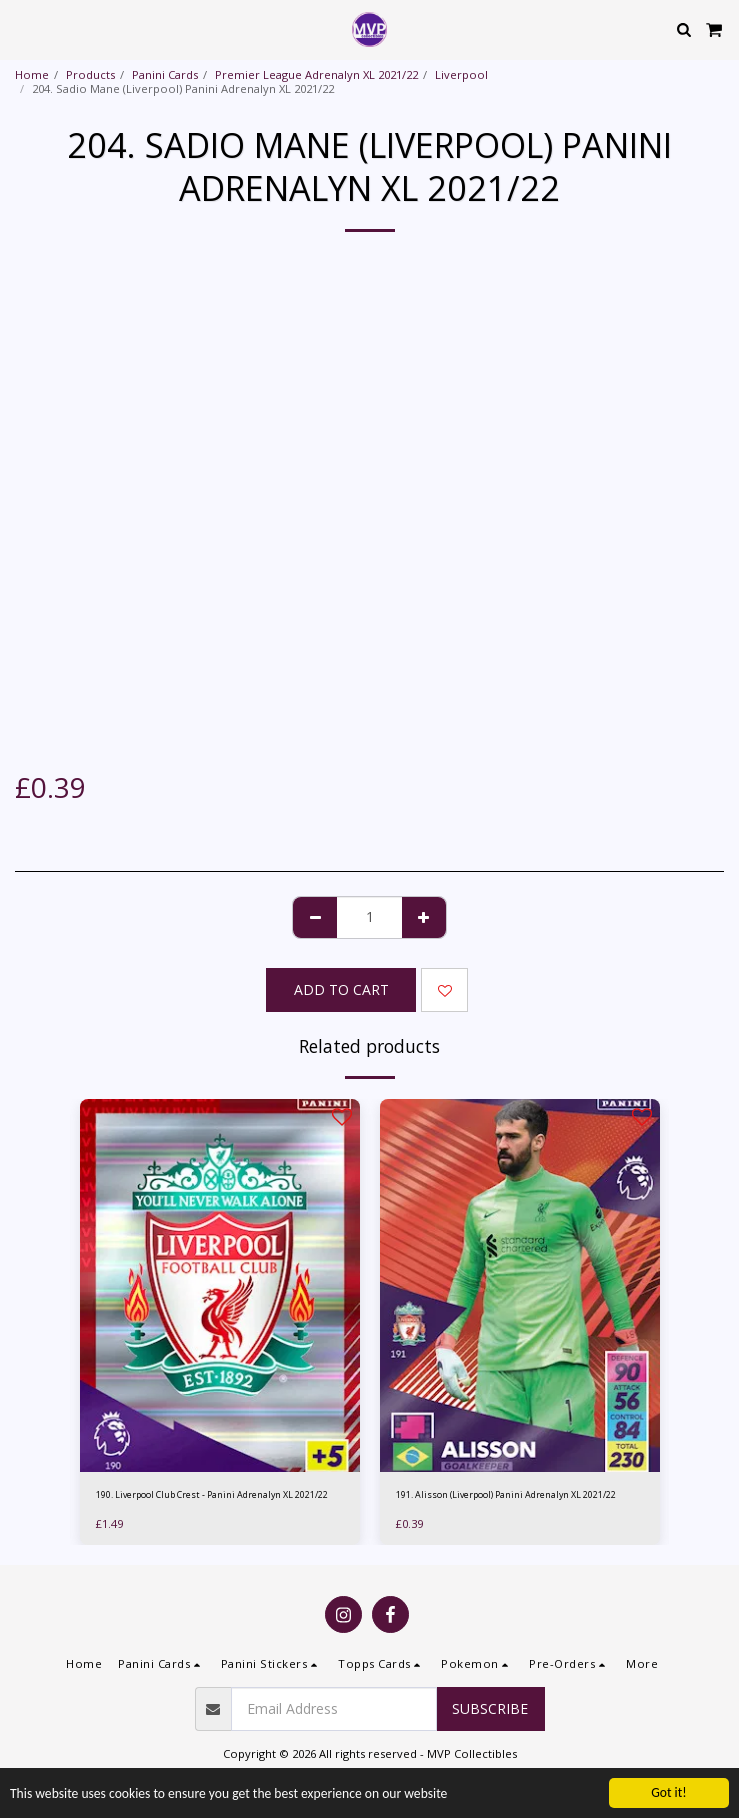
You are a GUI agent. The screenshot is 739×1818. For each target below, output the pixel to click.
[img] (220, 1285)
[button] (22, 28)
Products (90, 74)
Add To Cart (341, 989)
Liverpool (461, 74)
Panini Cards (165, 74)
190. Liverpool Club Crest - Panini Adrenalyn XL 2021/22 (212, 1494)
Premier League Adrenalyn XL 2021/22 (316, 74)
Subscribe (490, 1708)
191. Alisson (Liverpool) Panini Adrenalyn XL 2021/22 (506, 1494)
